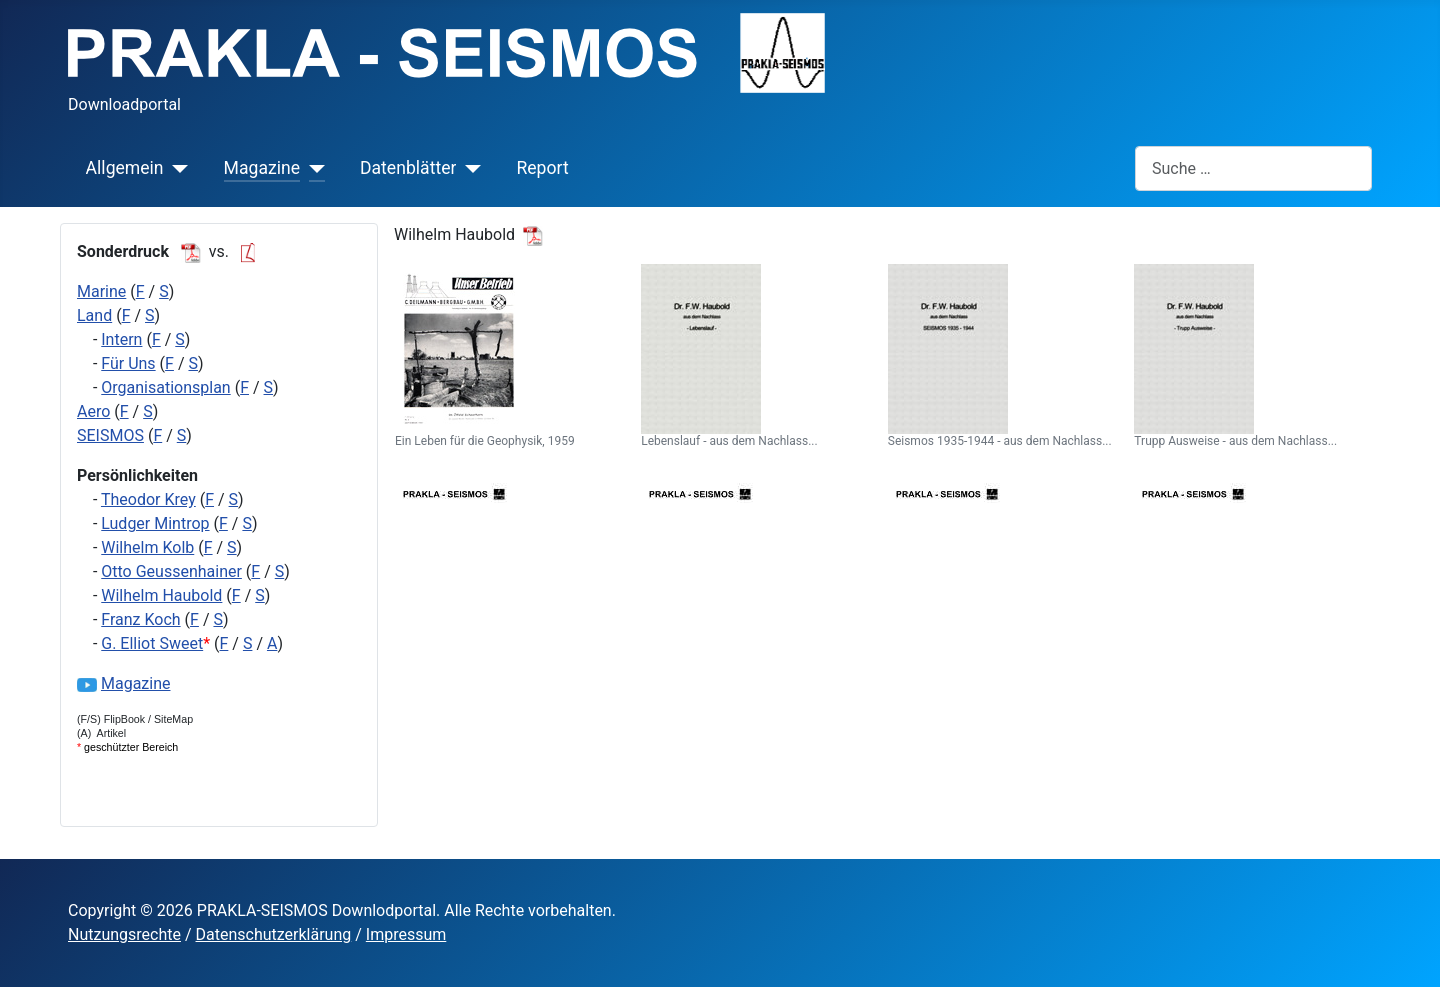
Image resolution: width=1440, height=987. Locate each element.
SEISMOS (110, 435)
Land (94, 315)
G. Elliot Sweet (152, 643)
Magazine (262, 168)
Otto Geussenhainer (171, 571)
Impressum (406, 934)
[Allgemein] (176, 168)
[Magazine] (312, 168)
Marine (101, 291)
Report (542, 168)
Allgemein (125, 168)
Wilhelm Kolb (147, 547)
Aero (93, 411)
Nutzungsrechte (124, 934)
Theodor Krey (148, 499)
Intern (121, 339)
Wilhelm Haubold (161, 595)
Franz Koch (140, 619)
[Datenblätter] (468, 168)
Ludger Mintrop (155, 523)
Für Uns (128, 363)
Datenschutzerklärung (274, 934)
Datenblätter (408, 168)
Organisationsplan (165, 387)
